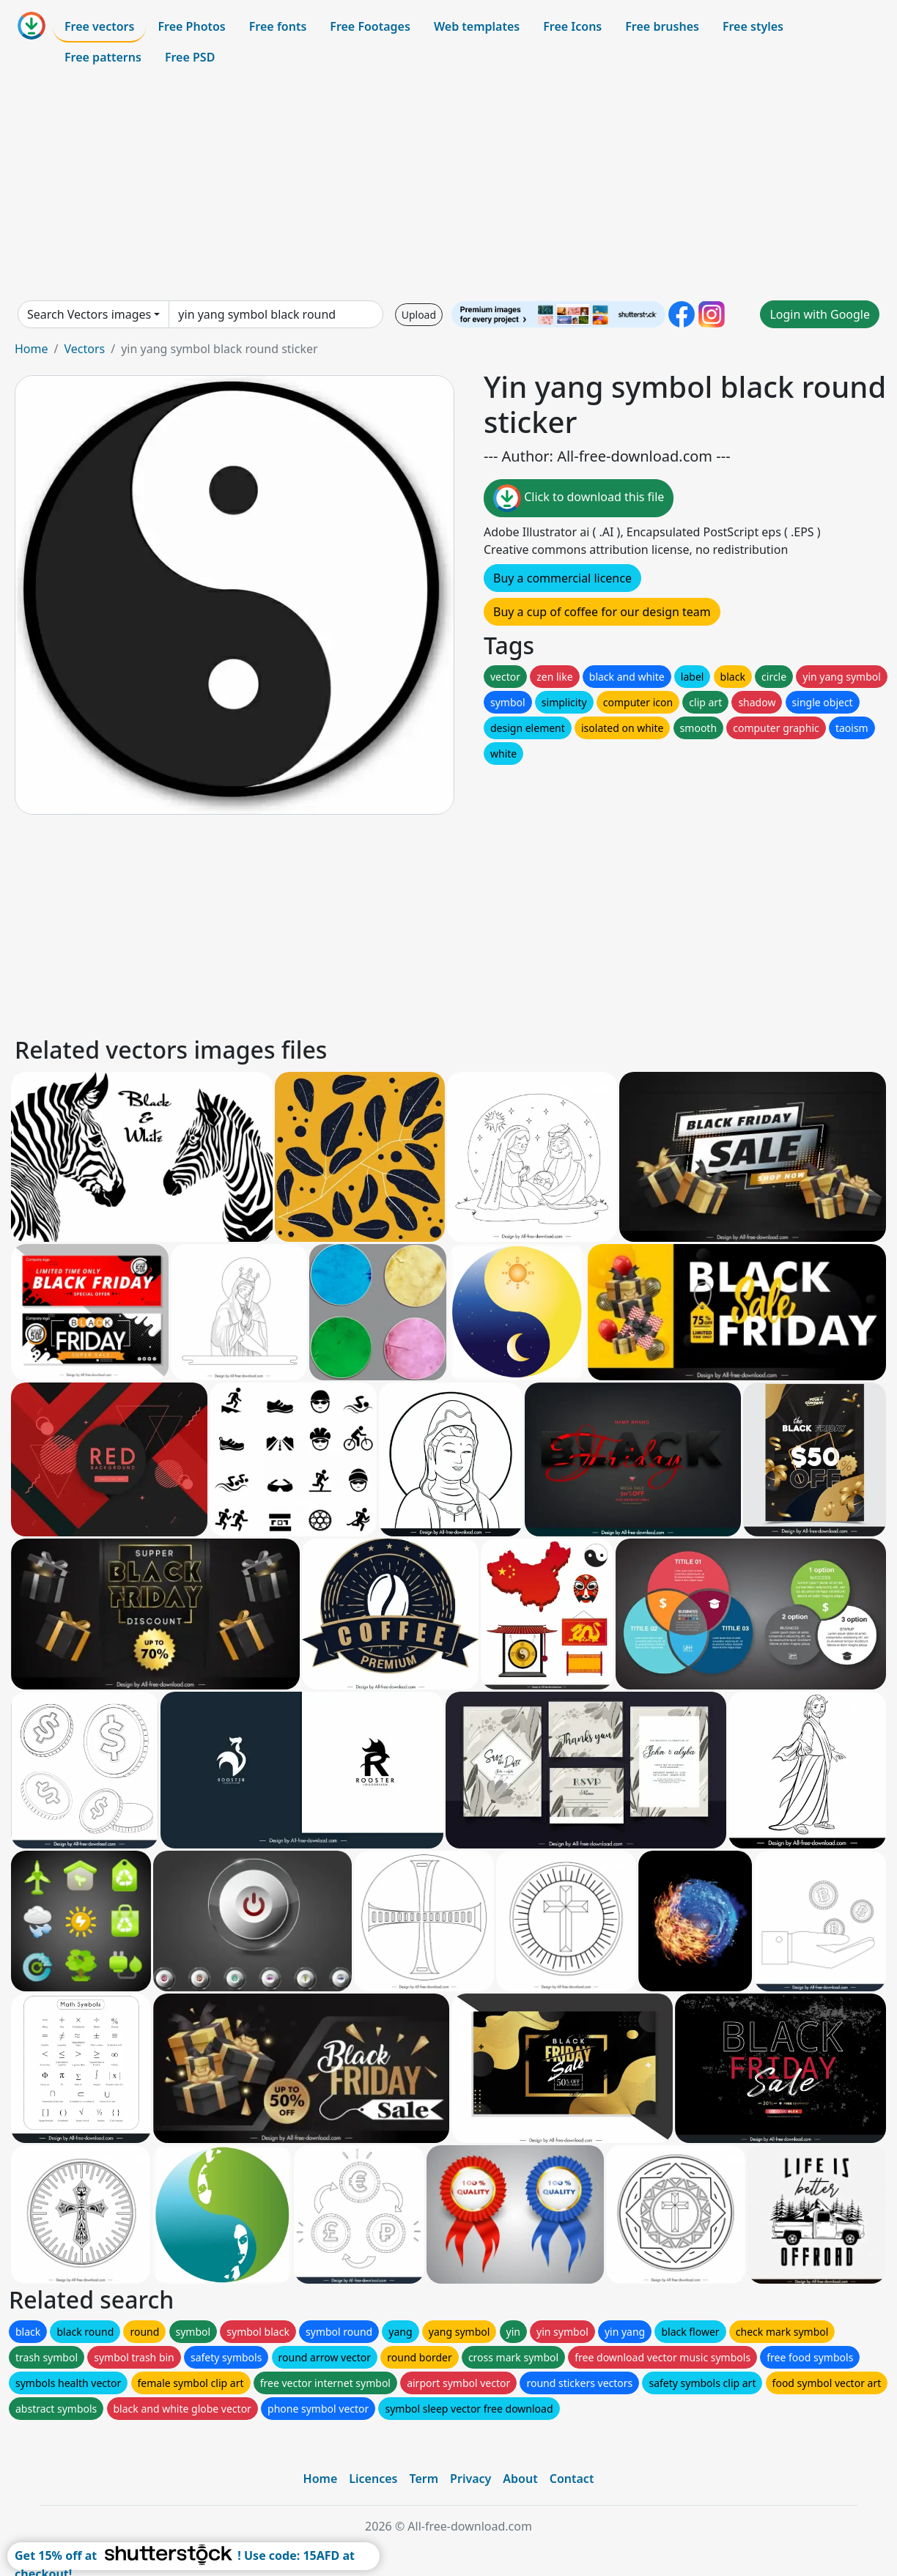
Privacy (470, 2478)
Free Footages (370, 26)
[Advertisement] (448, 186)
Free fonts (278, 26)
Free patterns (102, 57)
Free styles (753, 26)
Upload (419, 315)
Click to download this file (578, 498)
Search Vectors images (89, 314)
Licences (373, 2478)
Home (31, 349)
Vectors (84, 349)
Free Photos (191, 26)
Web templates (477, 26)
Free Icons (572, 26)
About (520, 2478)
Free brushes (662, 26)
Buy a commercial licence (562, 578)
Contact (572, 2478)
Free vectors (99, 26)
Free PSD (190, 57)
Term (423, 2478)
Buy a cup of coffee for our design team (602, 612)
